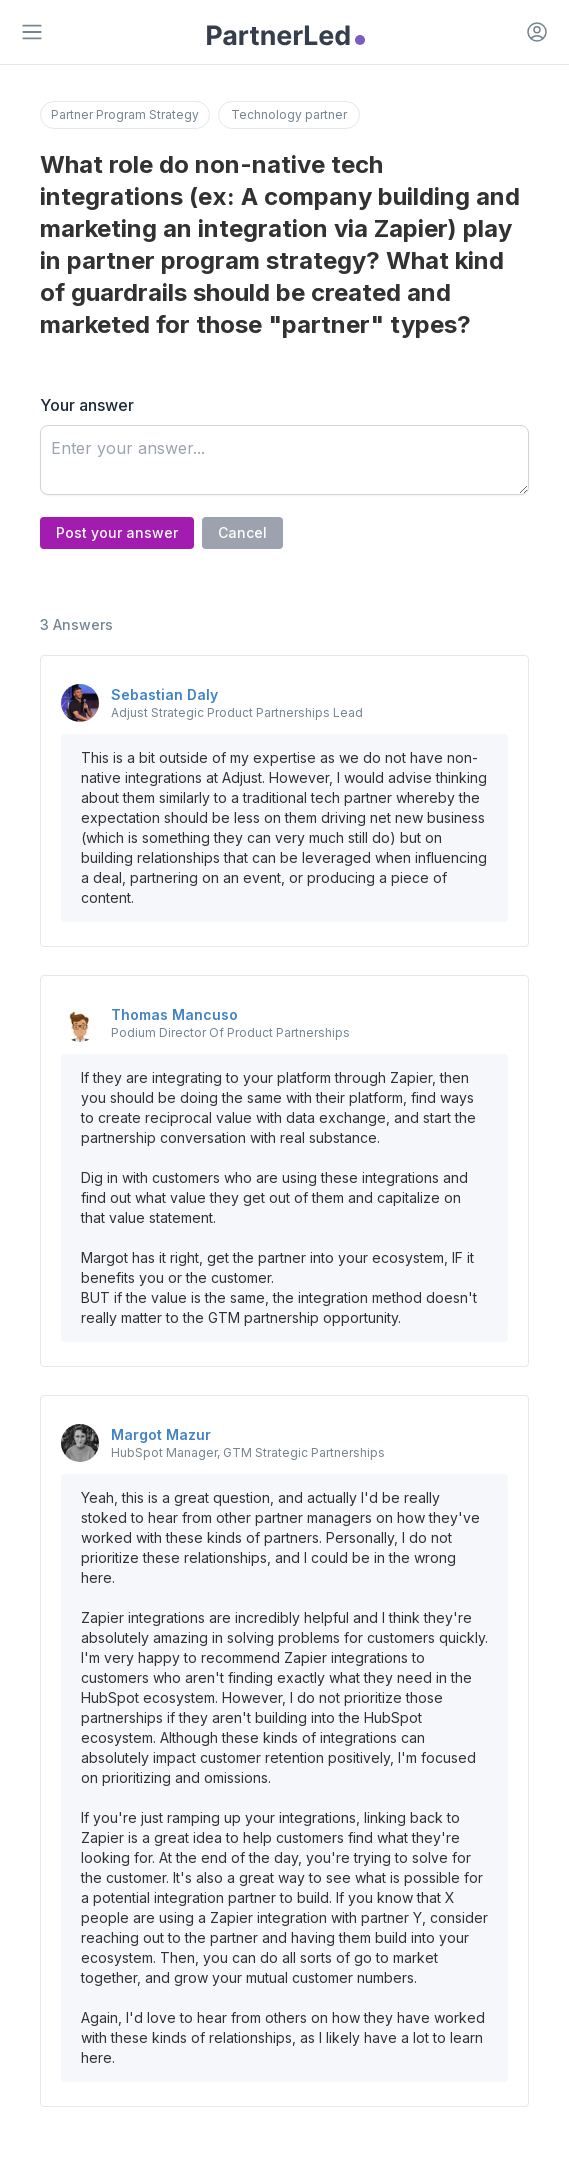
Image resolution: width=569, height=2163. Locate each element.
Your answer (87, 405)
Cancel (242, 532)
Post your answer (117, 532)
